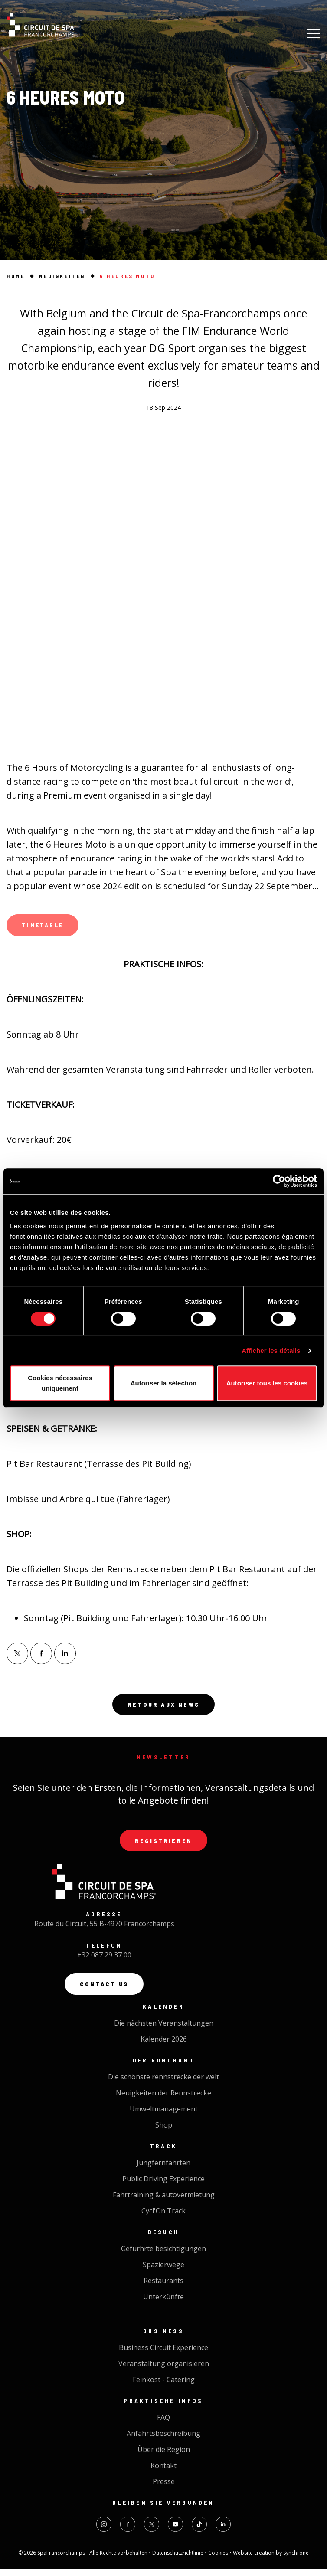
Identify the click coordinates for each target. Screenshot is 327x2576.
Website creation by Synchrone (271, 2559)
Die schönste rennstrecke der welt (163, 2083)
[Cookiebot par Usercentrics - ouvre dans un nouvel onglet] (279, 1181)
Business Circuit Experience (163, 2354)
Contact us (104, 1989)
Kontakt (163, 2472)
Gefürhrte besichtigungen (163, 2255)
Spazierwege (163, 2271)
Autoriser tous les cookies (267, 1383)
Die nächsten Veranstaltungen (163, 2029)
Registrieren (163, 1845)
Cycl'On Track (163, 2217)
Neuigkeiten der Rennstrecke (163, 2099)
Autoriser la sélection (164, 1383)
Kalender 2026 (164, 2045)
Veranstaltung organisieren (163, 2370)
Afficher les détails (271, 1350)
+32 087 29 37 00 (104, 1960)
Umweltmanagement (164, 2115)
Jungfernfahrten (163, 2169)
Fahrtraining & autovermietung (164, 2201)
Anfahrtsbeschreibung (163, 2440)
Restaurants (163, 2287)
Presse (164, 2488)
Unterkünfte (163, 2303)
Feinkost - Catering (164, 2386)
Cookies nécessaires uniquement (60, 1383)
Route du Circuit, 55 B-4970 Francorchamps (104, 1929)
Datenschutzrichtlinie (178, 2559)
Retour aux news (163, 1708)
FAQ (163, 2424)
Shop (163, 2131)
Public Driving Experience (163, 2185)
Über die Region (163, 2456)
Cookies (218, 2559)
